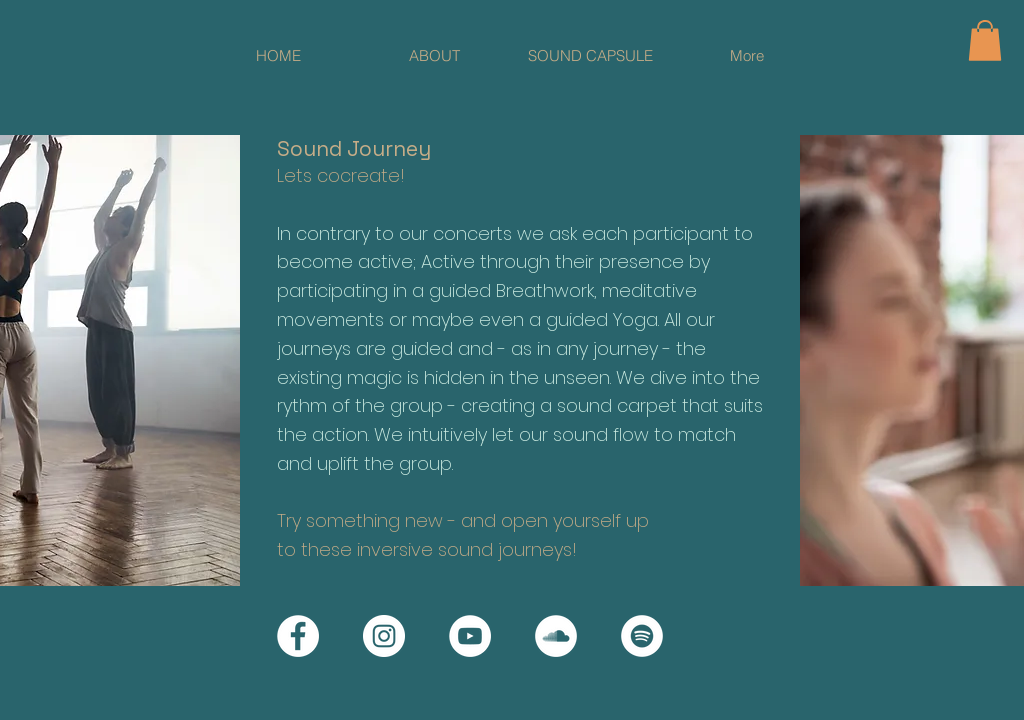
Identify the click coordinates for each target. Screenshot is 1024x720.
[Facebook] (298, 636)
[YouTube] (470, 636)
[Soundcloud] (556, 636)
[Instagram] (384, 636)
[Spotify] (642, 636)
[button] (985, 40)
